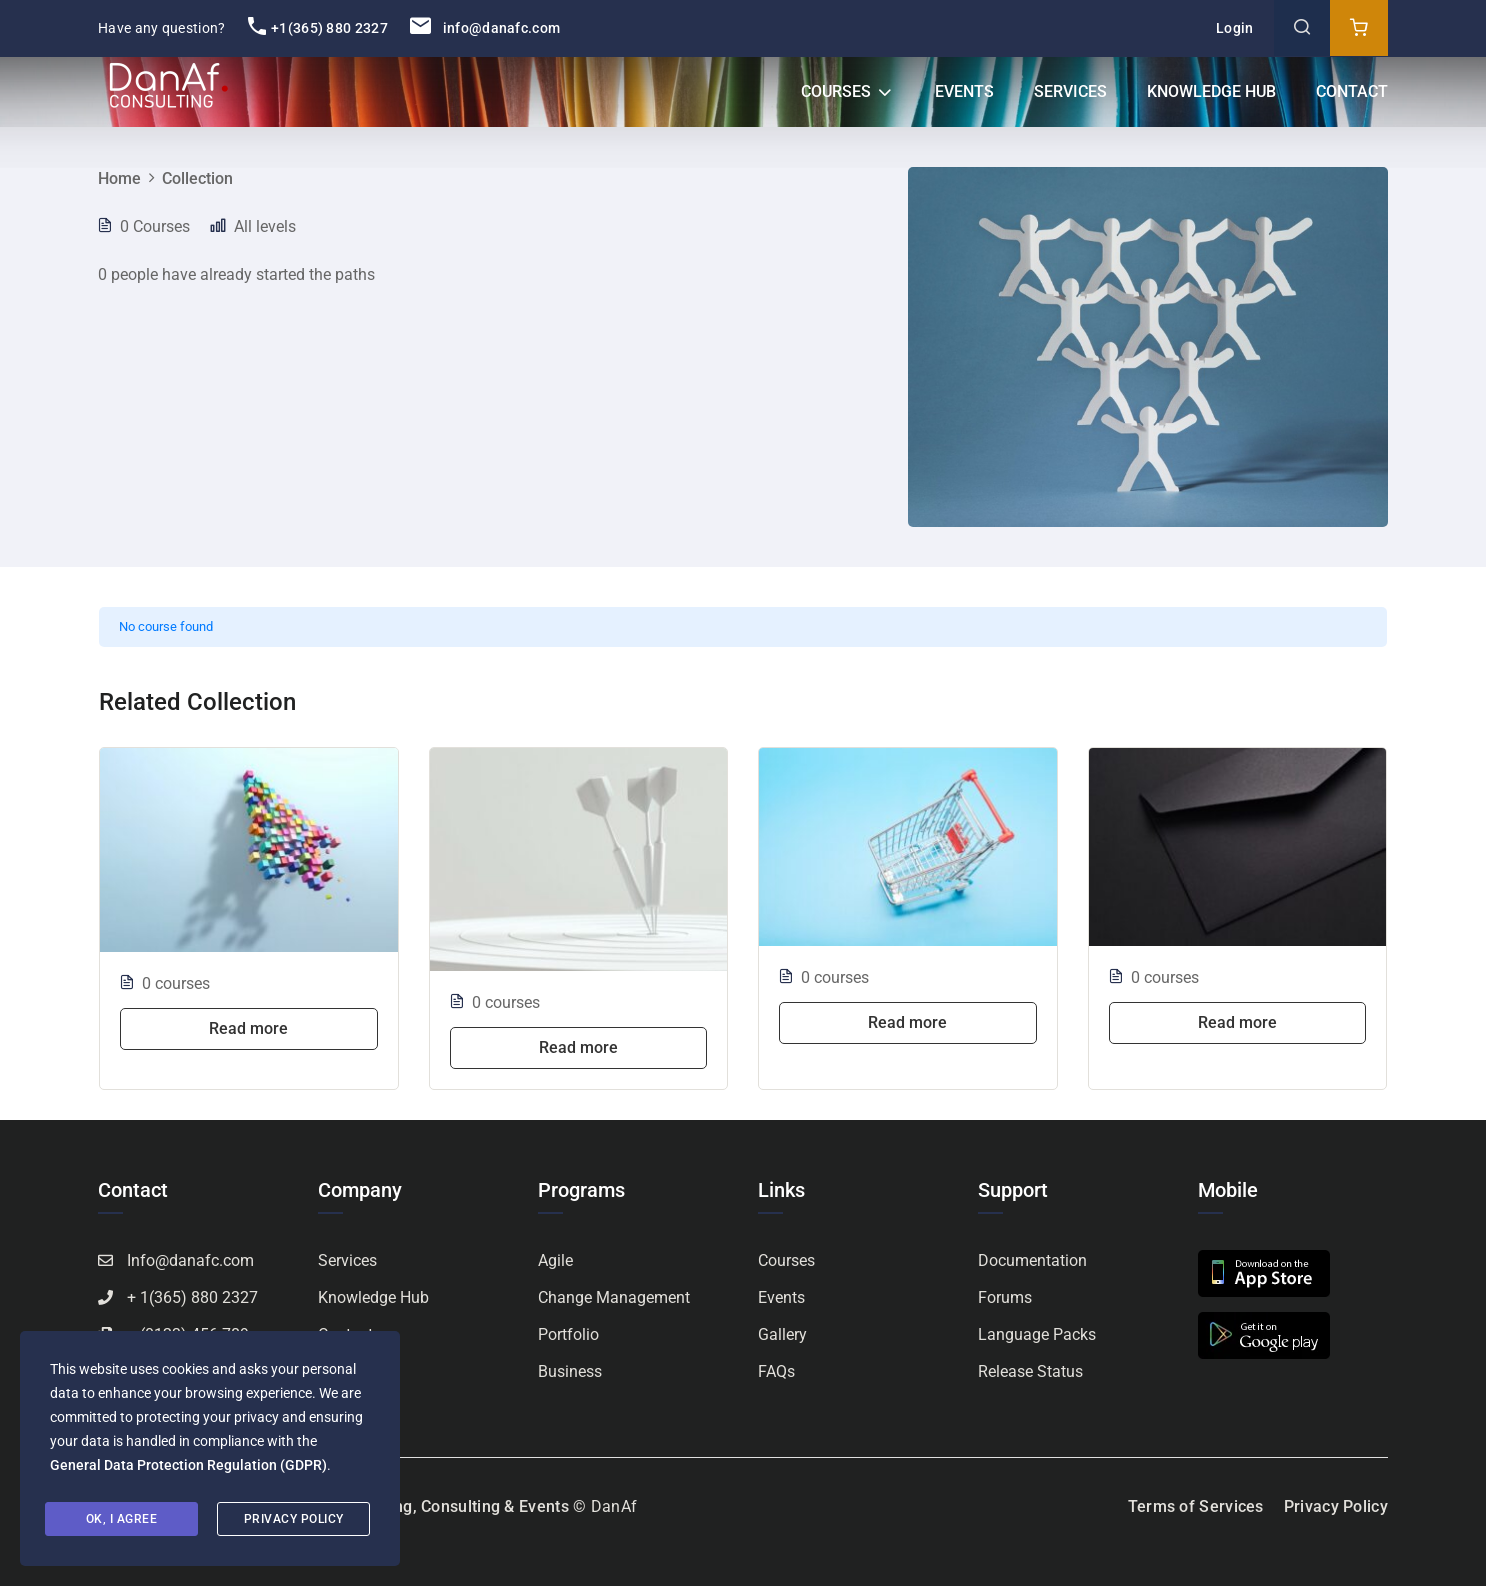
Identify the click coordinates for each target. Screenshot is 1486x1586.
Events (964, 91)
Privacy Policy (1336, 1506)
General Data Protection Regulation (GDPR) (188, 1465)
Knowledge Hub (1211, 91)
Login (1235, 28)
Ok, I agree (122, 1519)
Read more (248, 1028)
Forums (1005, 1297)
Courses (836, 91)
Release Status (1030, 1371)
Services (1070, 91)
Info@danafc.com (190, 1260)
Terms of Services (1196, 1506)
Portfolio (568, 1334)
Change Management (614, 1297)
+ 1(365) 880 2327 (192, 1297)
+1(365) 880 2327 (318, 28)
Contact (1352, 91)
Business (570, 1371)
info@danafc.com (485, 28)
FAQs (776, 1371)
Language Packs (1037, 1334)
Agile (555, 1260)
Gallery (782, 1334)
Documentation (1032, 1260)
